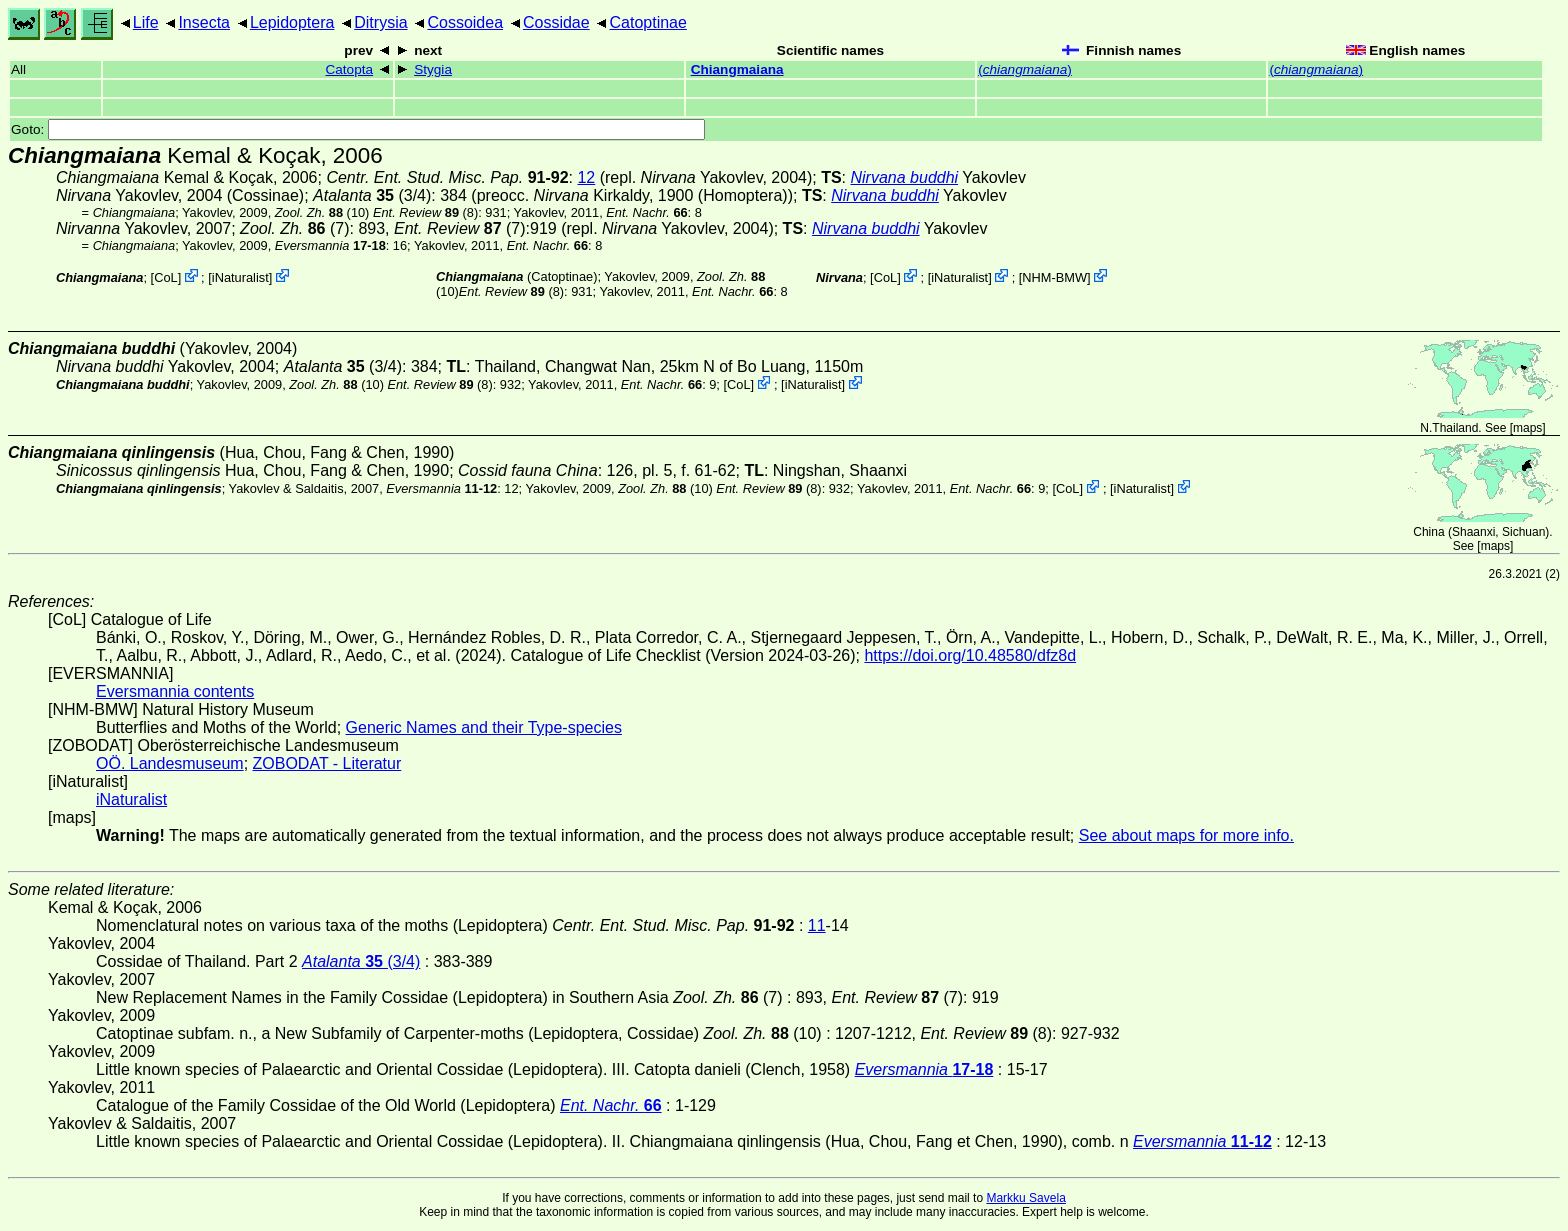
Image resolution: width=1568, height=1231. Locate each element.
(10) (322, 212)
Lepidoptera (292, 22)
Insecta (204, 22)
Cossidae (556, 22)
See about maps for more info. (1186, 835)
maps (1527, 428)
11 (817, 925)
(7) (294, 228)
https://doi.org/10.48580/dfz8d (970, 655)
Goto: (358, 129)
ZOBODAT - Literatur (327, 763)
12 (586, 177)
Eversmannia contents (175, 691)
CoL (165, 277)
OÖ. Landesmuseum (170, 763)
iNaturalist (240, 277)
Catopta (349, 69)
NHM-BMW (1054, 277)
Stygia (433, 69)
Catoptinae (647, 22)
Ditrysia (380, 22)
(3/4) (372, 195)
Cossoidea (465, 22)
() (1025, 69)
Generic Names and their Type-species (484, 727)
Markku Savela (1025, 1198)
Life (146, 22)
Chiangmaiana (737, 69)
